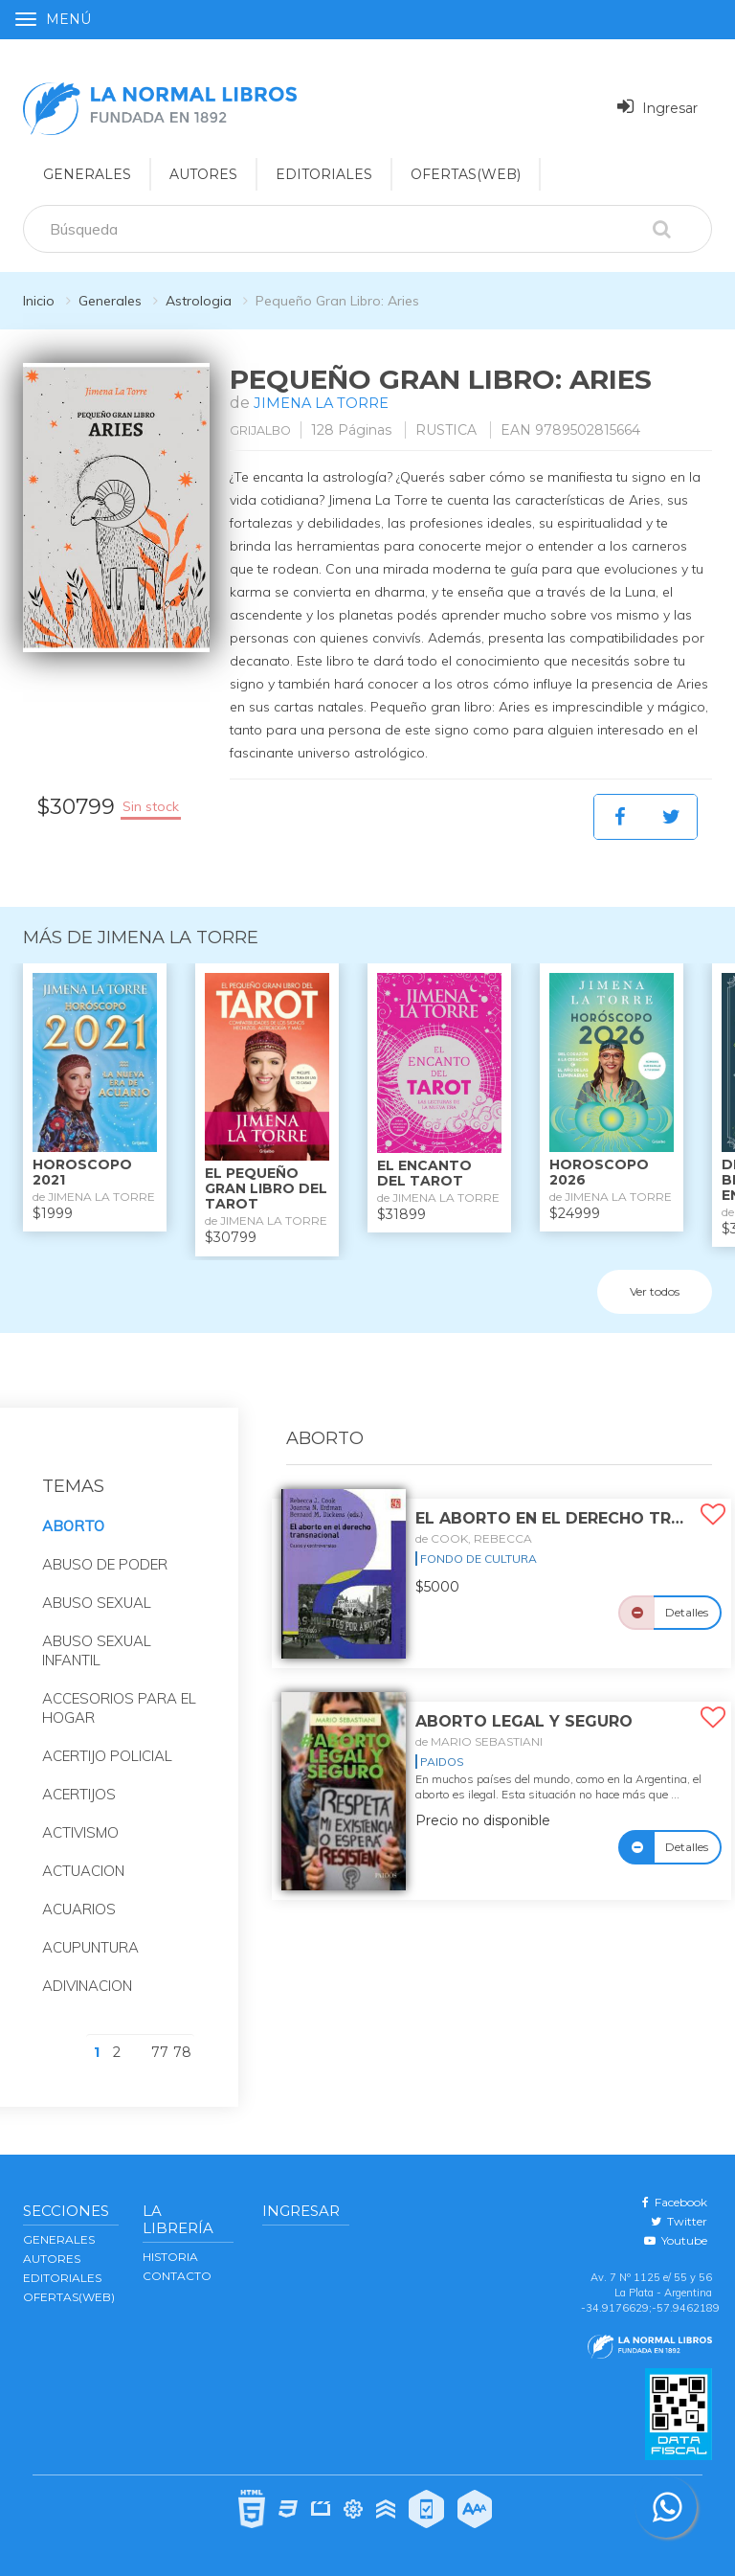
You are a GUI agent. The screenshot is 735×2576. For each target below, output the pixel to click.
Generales (110, 300)
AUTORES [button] (203, 174)
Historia (170, 2256)
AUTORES (51, 2258)
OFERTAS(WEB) (466, 174)
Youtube (675, 2240)
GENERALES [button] (87, 174)
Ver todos (654, 1290)
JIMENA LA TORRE (326, 403)
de (473, 1538)
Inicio (39, 300)
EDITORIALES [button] (324, 174)
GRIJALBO (266, 430)
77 (159, 2052)
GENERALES (59, 2239)
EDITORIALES (62, 2278)
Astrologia (199, 300)
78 (182, 2052)
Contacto (177, 2276)
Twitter (679, 2221)
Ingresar (657, 107)
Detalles (686, 1612)
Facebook (674, 2202)
